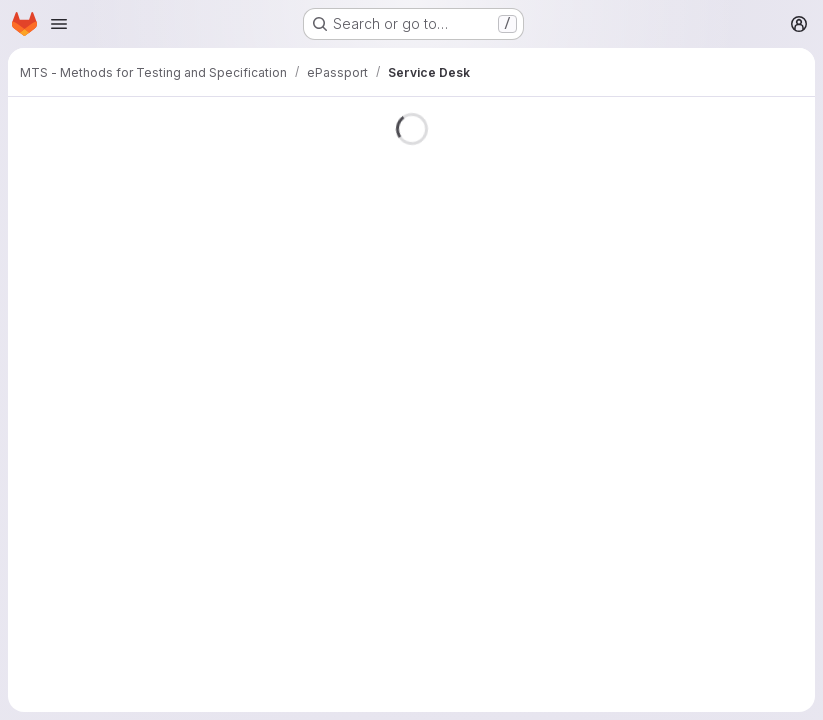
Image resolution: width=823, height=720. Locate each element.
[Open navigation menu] (59, 24)
